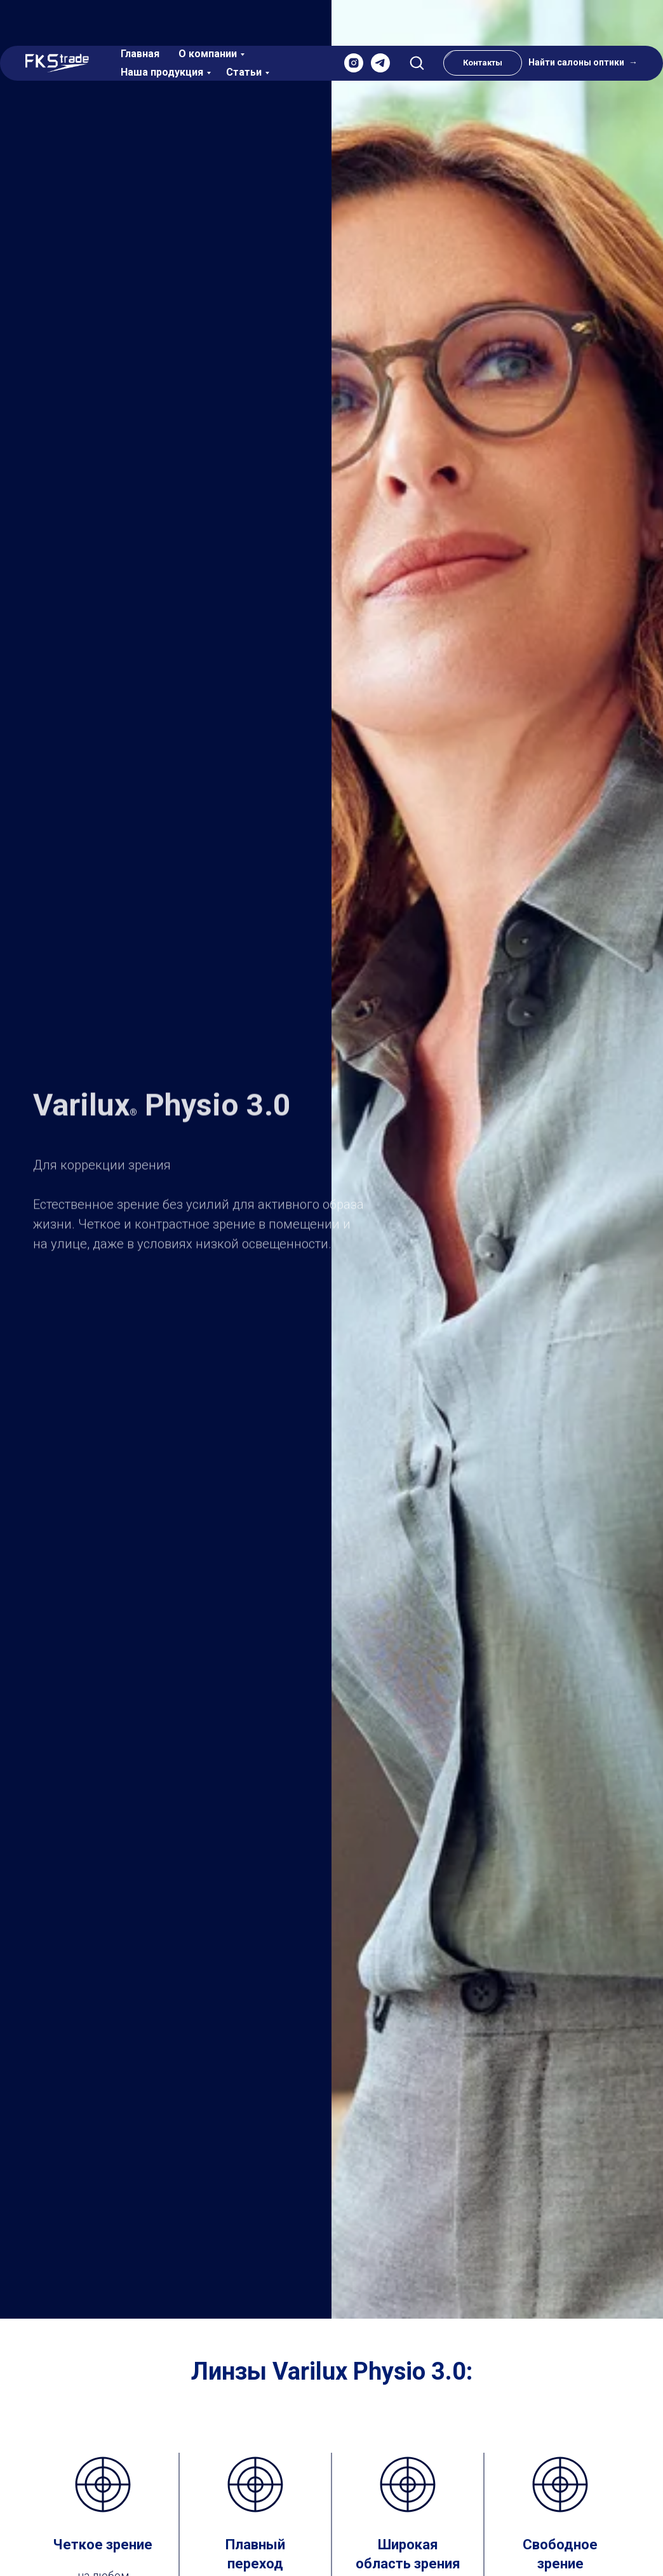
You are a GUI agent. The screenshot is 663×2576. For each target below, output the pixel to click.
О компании (207, 14)
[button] (416, 23)
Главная (140, 14)
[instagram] (353, 23)
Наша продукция (162, 33)
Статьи (244, 33)
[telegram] (380, 23)
